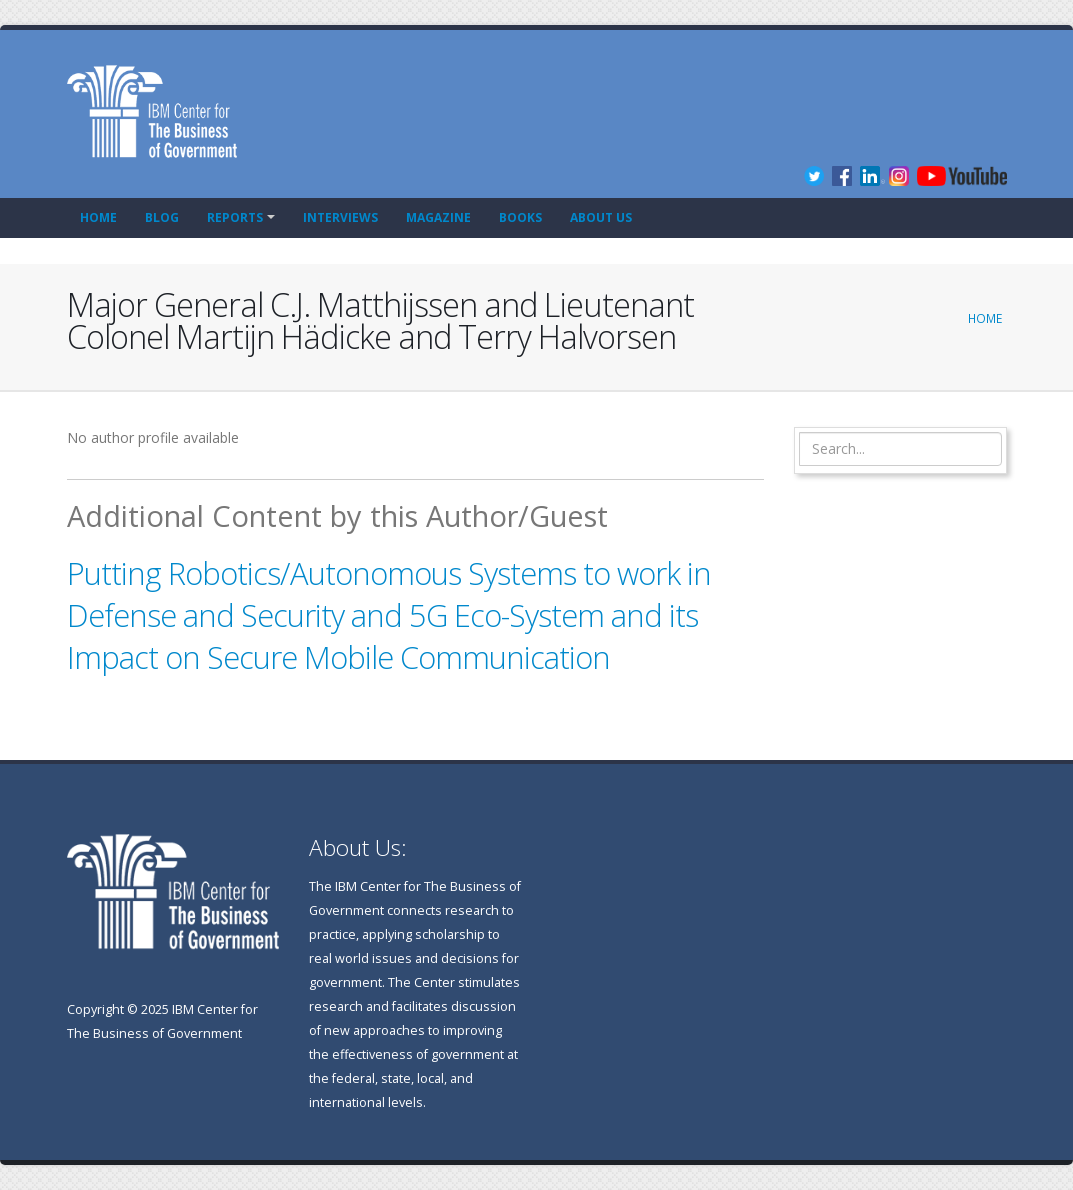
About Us (601, 217)
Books (520, 217)
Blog (162, 217)
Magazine (438, 217)
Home (98, 217)
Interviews (340, 217)
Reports (235, 217)
